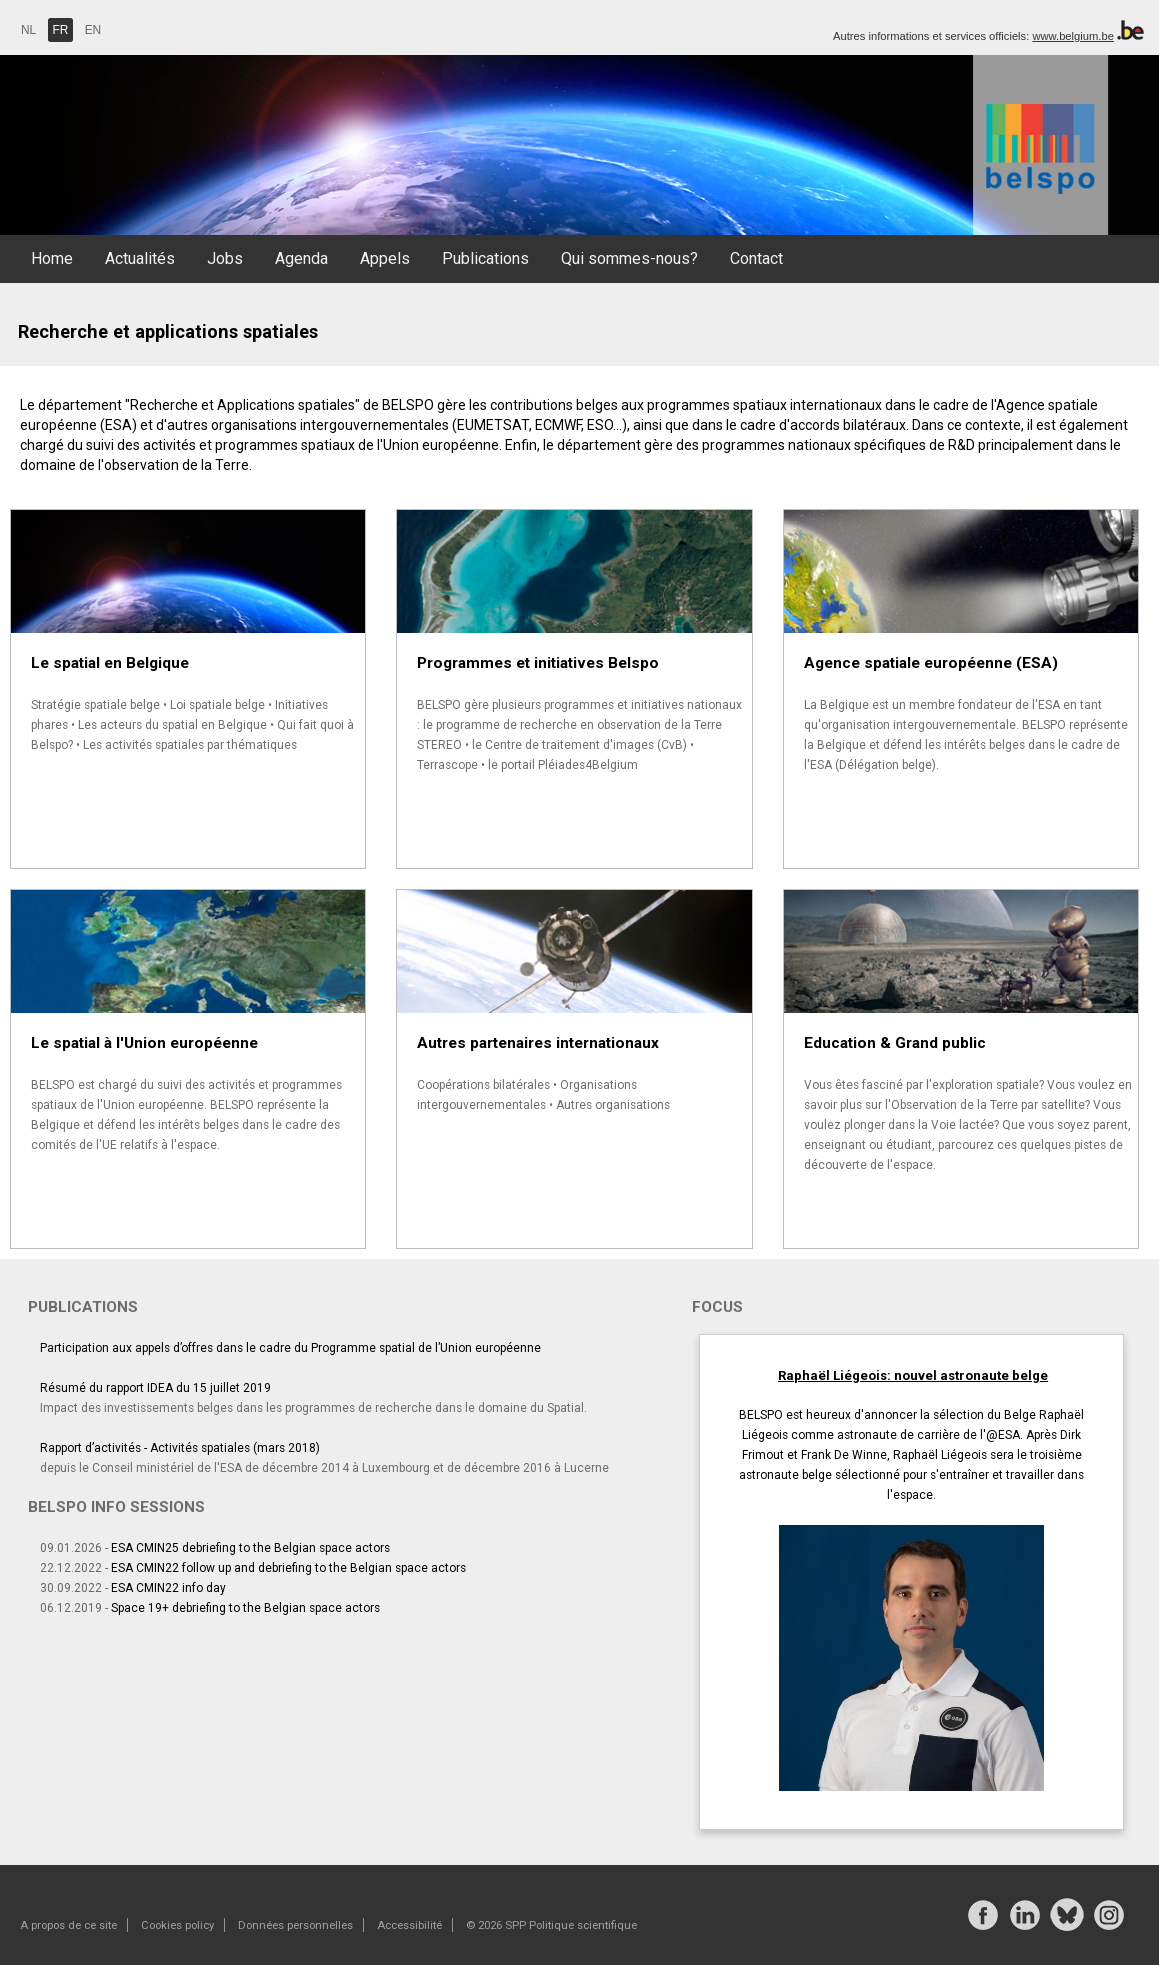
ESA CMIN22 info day (168, 1588)
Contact (756, 258)
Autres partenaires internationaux (538, 1043)
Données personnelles (295, 1925)
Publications (485, 258)
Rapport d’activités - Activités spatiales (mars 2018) (180, 1448)
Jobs (225, 258)
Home (52, 258)
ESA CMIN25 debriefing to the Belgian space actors (250, 1548)
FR (61, 30)
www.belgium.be (1072, 36)
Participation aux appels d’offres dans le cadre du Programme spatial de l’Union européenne (290, 1348)
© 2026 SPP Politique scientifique (551, 1925)
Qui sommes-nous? (629, 258)
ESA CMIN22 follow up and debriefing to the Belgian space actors (288, 1568)
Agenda (301, 258)
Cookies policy (177, 1925)
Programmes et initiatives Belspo (538, 663)
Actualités (140, 258)
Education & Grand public (895, 1043)
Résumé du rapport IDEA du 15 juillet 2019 (155, 1388)
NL (28, 30)
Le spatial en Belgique (110, 663)
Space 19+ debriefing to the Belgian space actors (245, 1608)
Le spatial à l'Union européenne (144, 1043)
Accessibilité (409, 1925)
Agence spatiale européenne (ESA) (931, 663)
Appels (385, 258)
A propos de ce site (68, 1925)
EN (93, 30)
